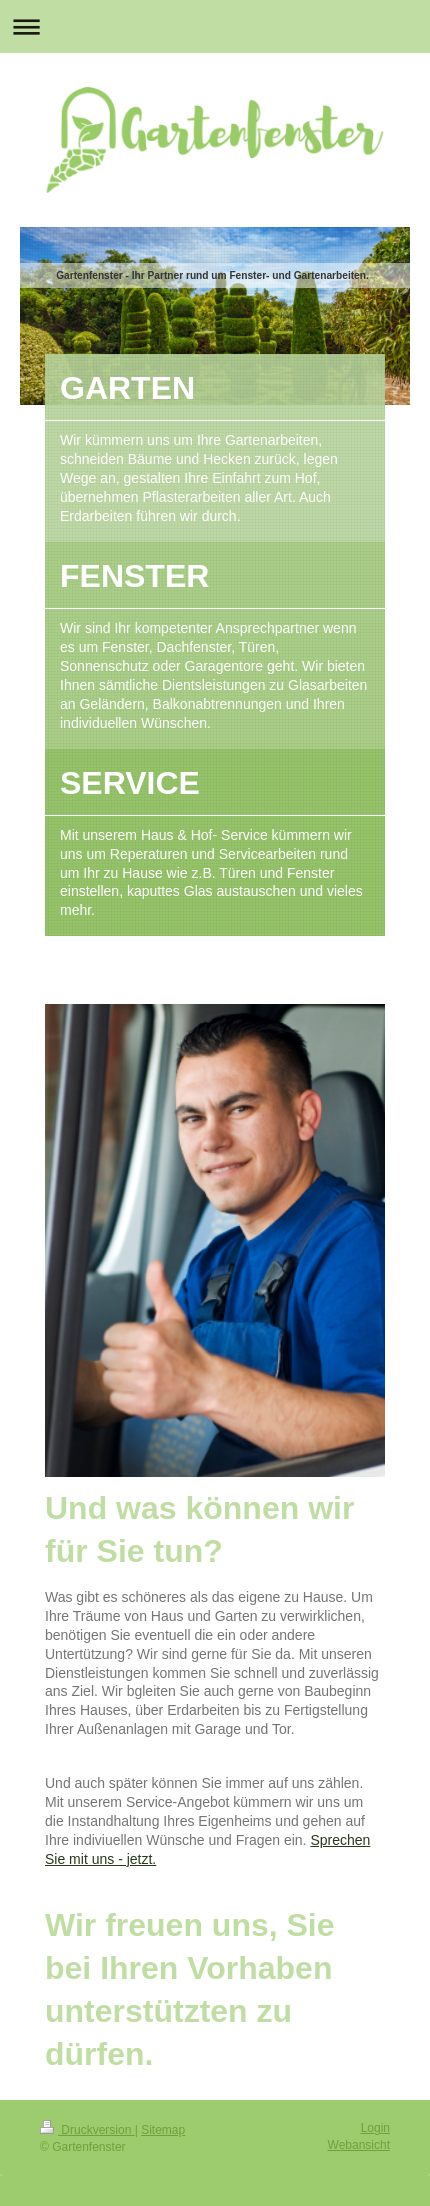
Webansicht (359, 2145)
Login (375, 2128)
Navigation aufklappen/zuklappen (215, 26)
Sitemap (163, 2130)
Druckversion (87, 2130)
